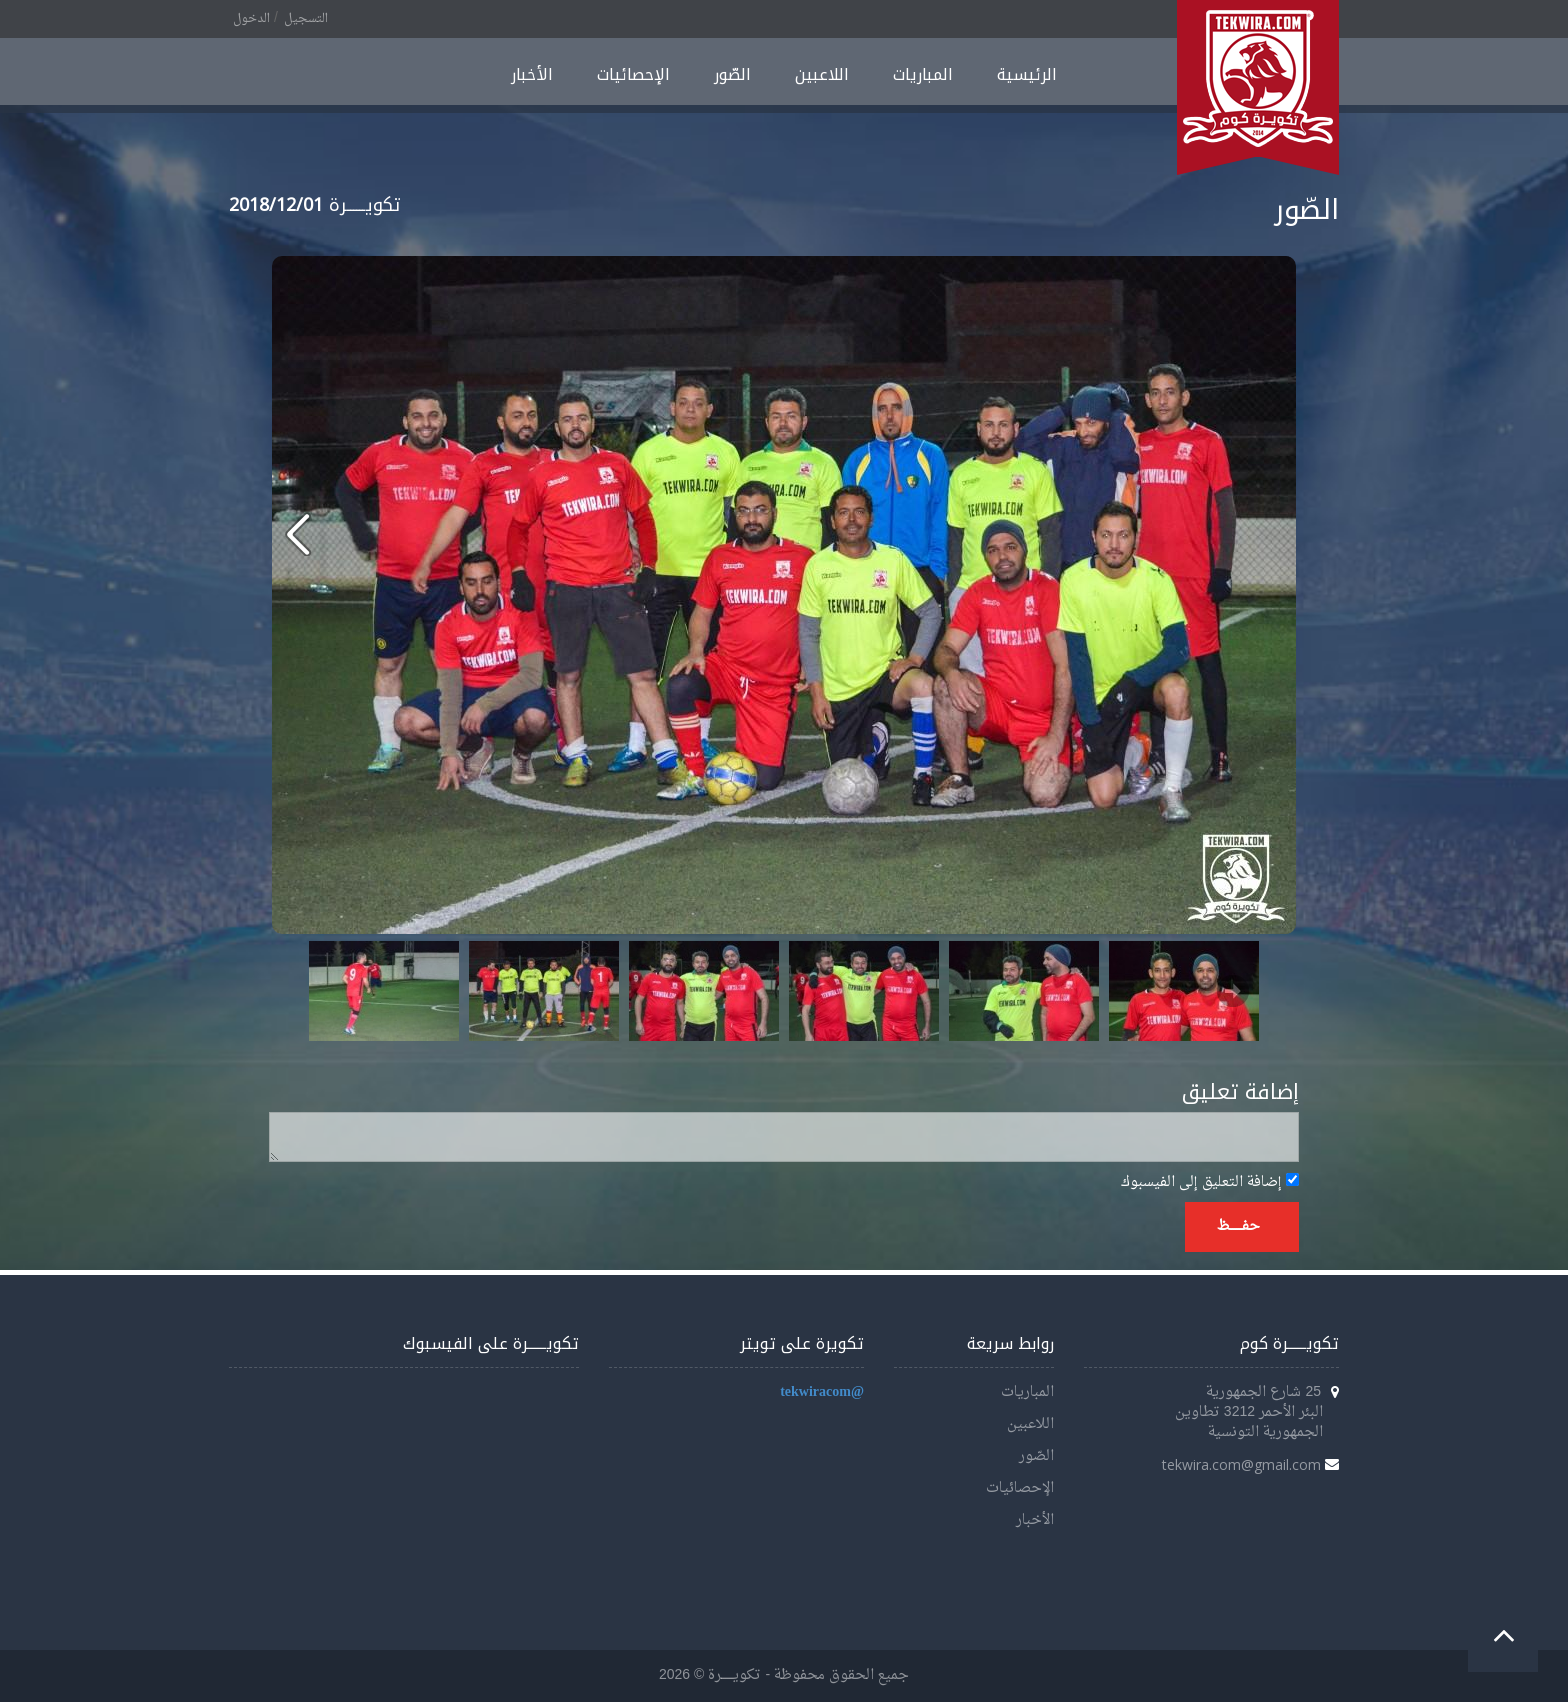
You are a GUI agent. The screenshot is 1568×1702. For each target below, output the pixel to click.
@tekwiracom (822, 1392)
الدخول (251, 19)
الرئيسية (1027, 74)
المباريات (923, 74)
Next (1233, 991)
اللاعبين (822, 74)
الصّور (732, 74)
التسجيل (306, 19)
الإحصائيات (633, 74)
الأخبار (532, 74)
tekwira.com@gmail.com (1241, 1464)
